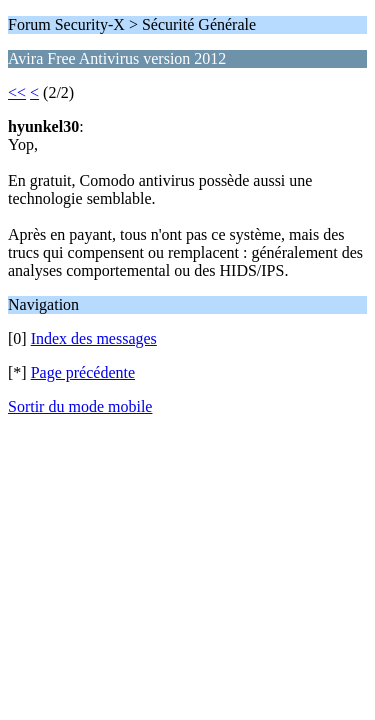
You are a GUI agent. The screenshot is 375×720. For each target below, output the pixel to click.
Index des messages (94, 338)
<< (17, 92)
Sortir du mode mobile (80, 406)
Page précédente (83, 372)
